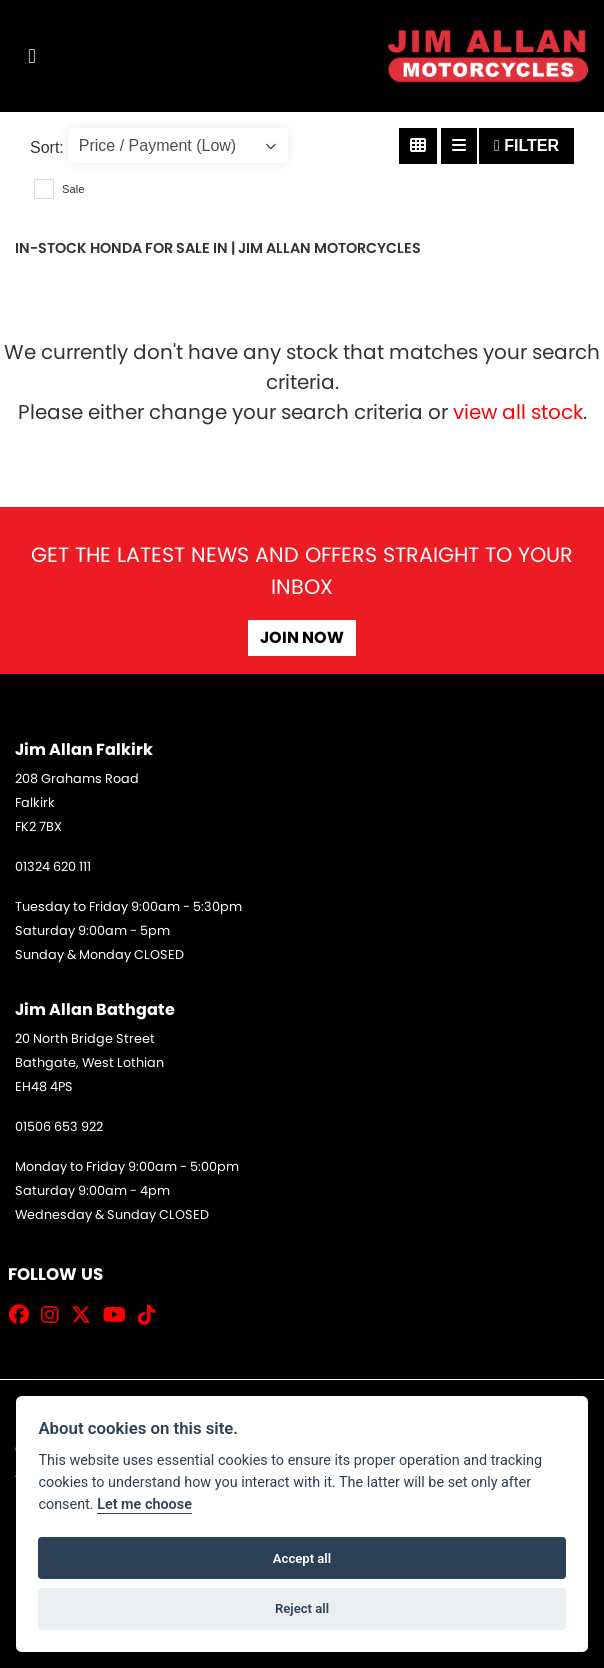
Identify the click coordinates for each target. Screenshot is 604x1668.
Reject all (302, 1608)
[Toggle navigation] (32, 56)
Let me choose (144, 1504)
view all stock (518, 412)
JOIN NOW (302, 637)
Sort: (47, 147)
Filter (526, 145)
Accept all (302, 1558)
